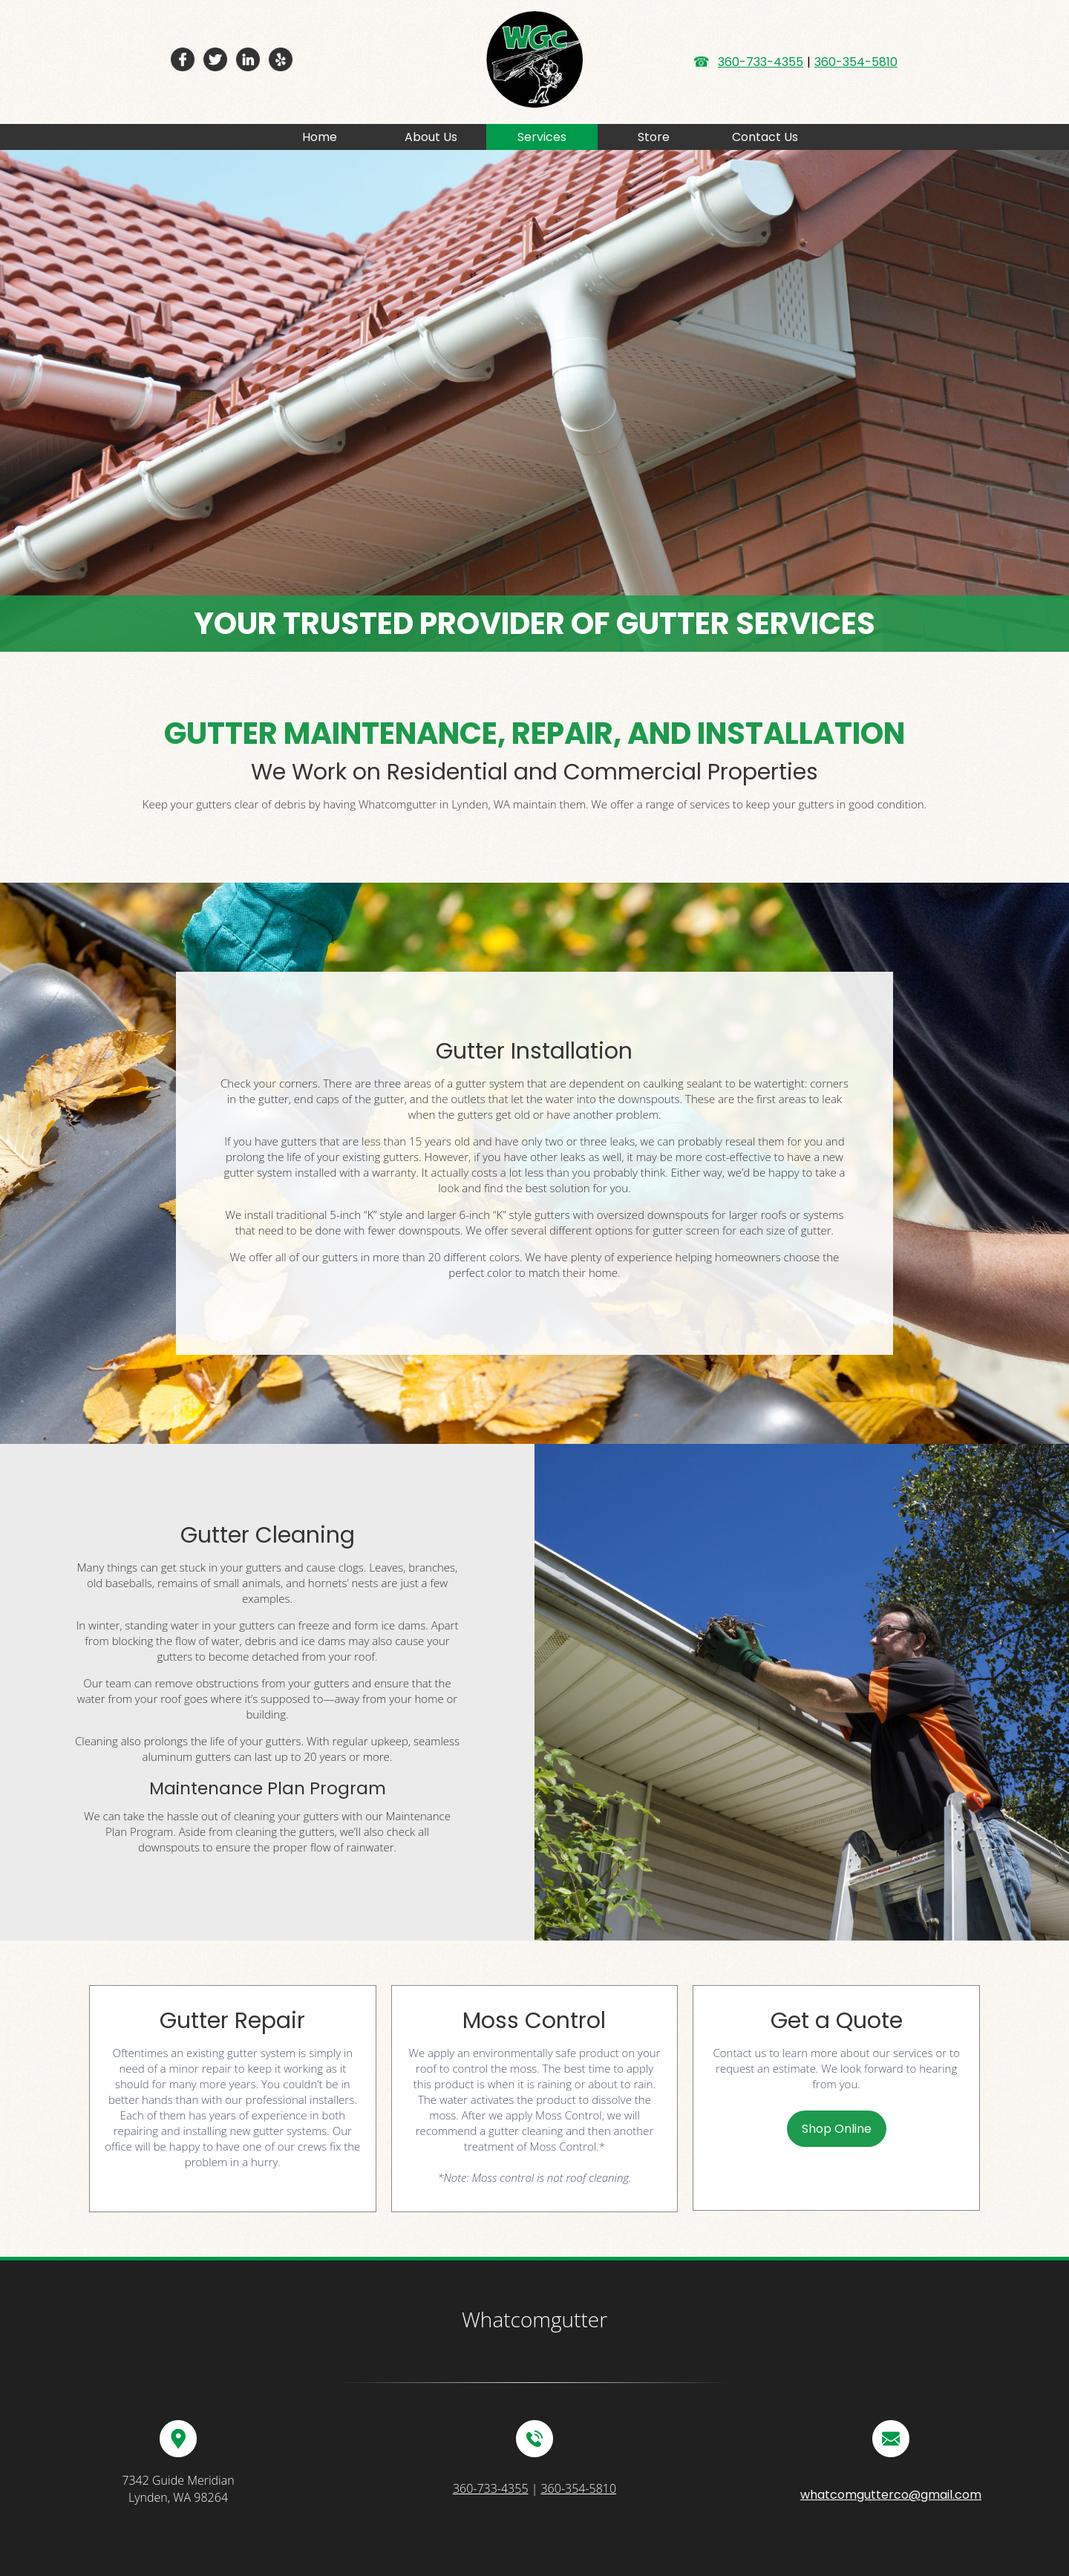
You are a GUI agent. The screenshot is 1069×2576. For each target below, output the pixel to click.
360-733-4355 (760, 62)
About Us (431, 137)
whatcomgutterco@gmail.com (890, 2494)
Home (319, 137)
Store (654, 137)
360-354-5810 (856, 62)
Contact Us (765, 137)
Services (541, 137)
